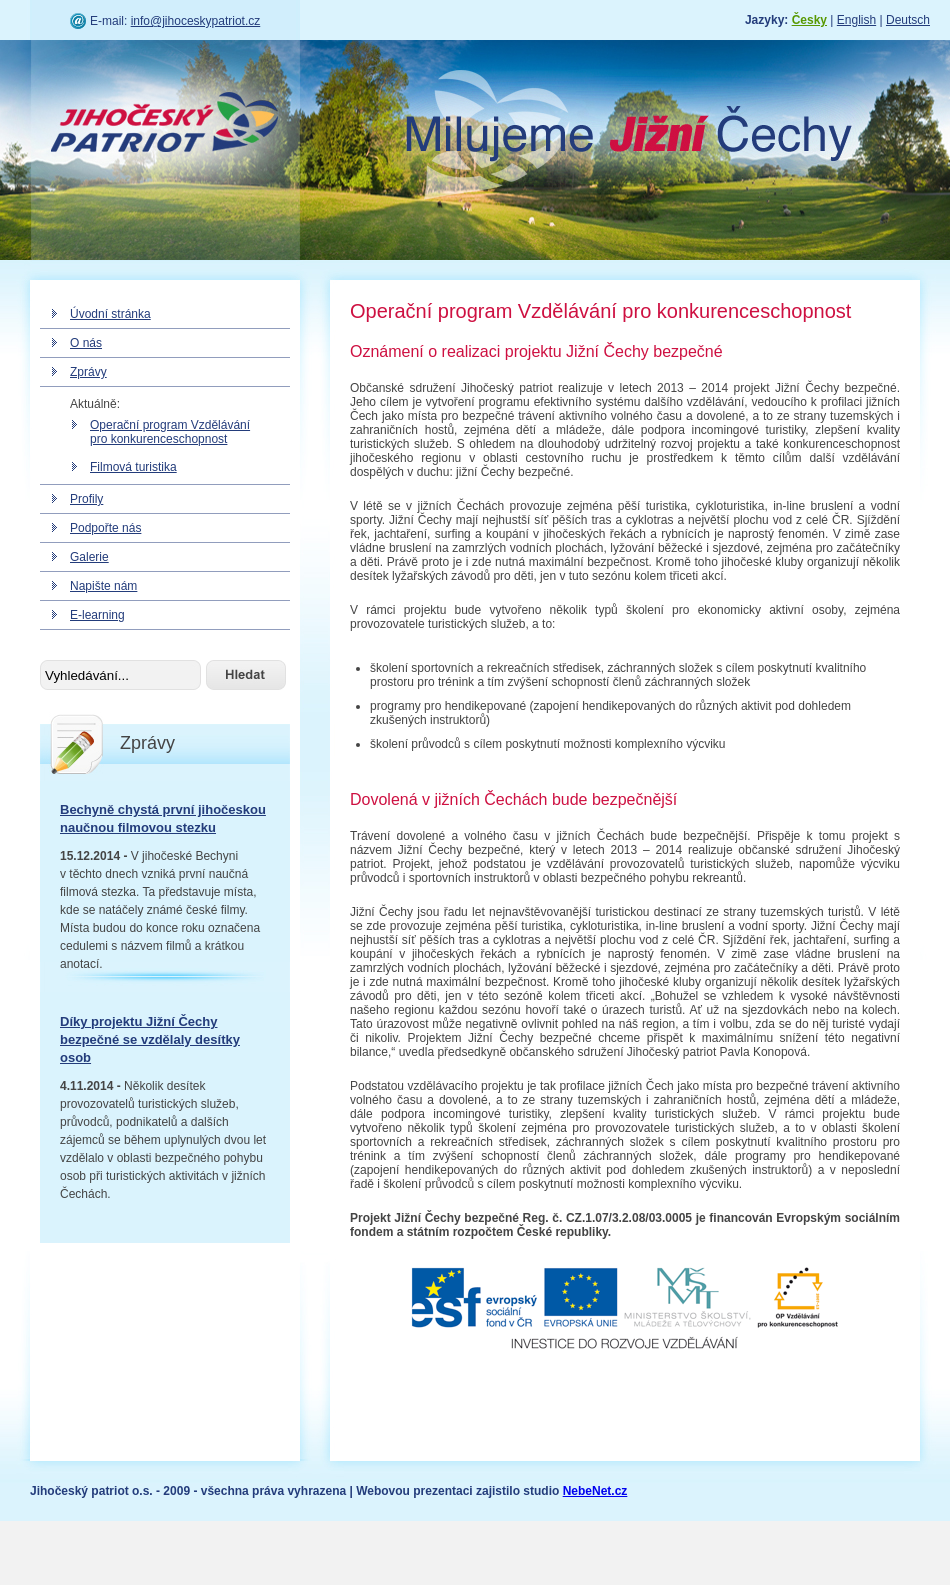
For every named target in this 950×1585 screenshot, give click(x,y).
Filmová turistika (133, 467)
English (856, 20)
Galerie (89, 557)
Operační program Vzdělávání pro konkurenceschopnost (170, 432)
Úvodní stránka (110, 314)
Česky (809, 20)
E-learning (97, 615)
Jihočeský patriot (165, 125)
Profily (86, 499)
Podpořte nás (105, 528)
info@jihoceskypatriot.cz (196, 21)
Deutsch (908, 20)
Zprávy (88, 372)
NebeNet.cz (595, 1491)
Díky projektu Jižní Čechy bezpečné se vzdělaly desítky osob (150, 1039)
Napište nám (103, 586)
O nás (86, 343)
